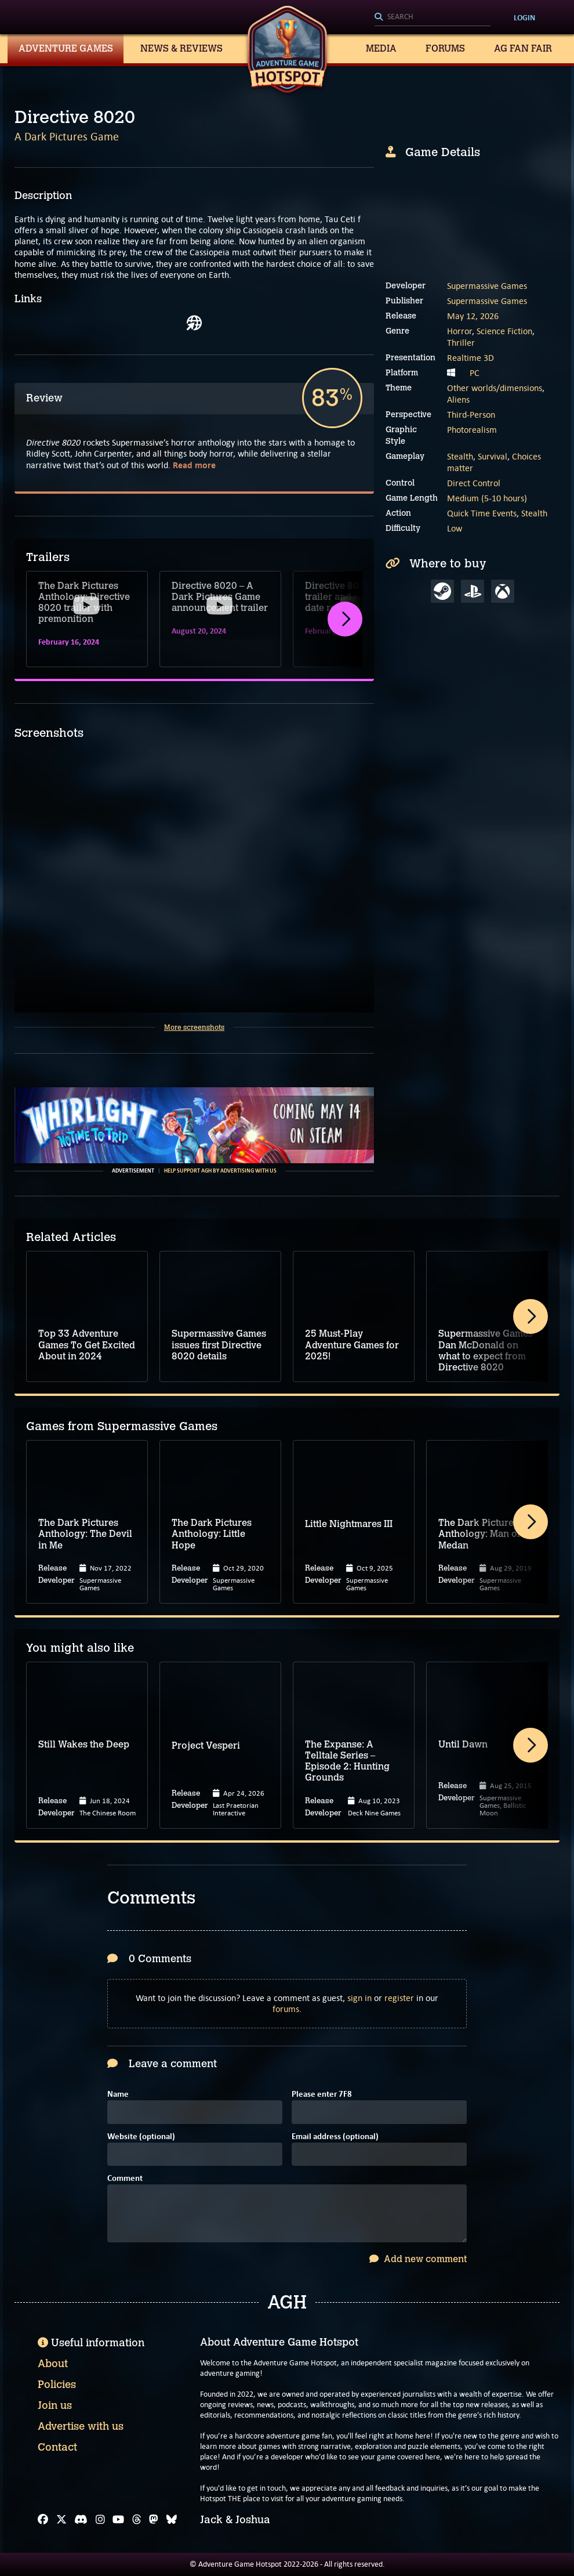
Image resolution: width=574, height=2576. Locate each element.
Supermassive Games (487, 285)
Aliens (458, 399)
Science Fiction (504, 331)
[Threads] (136, 2519)
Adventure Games (66, 48)
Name (118, 2095)
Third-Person (471, 414)
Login (524, 17)
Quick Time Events (482, 513)
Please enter (322, 2095)
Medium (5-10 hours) (487, 498)
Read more (194, 465)
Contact (57, 2447)
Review (44, 398)
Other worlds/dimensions (494, 387)
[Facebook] (43, 2519)
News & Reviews (181, 48)
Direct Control (473, 483)
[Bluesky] (171, 2519)
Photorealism (472, 429)
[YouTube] (118, 2519)
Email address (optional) (335, 2137)
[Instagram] (100, 2519)
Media (381, 48)
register (399, 1997)
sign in (359, 1997)
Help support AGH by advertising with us (220, 1171)
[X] (61, 2519)
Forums (445, 48)
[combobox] (433, 17)
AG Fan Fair (523, 48)
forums (286, 2008)
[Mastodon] (153, 2519)
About (53, 2363)
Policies (57, 2384)
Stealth (460, 456)
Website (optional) (141, 2137)
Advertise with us (80, 2426)
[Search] (433, 17)
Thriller (461, 342)
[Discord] (81, 2519)
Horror (459, 331)
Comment (125, 2179)
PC (474, 372)
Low (454, 528)
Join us (55, 2405)
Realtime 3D (470, 357)
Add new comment (418, 2259)
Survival (492, 456)
